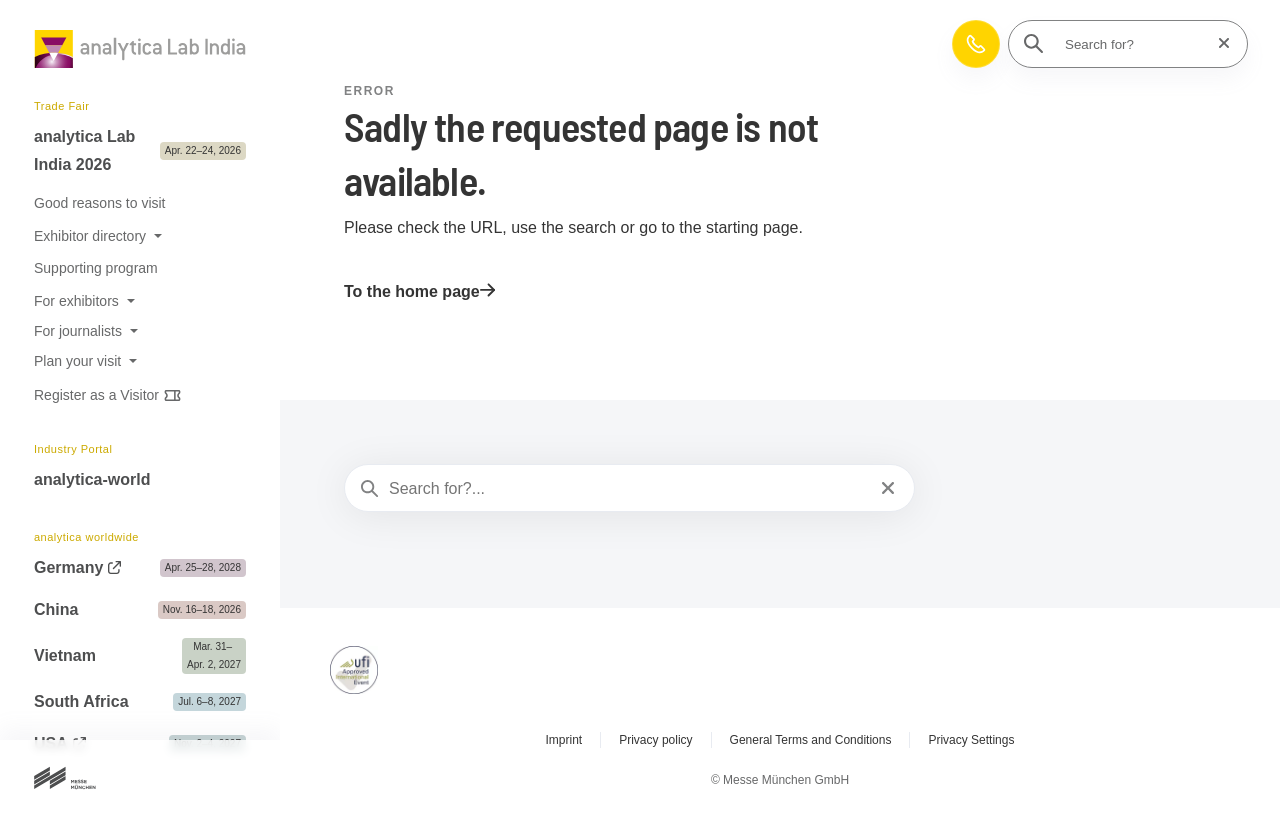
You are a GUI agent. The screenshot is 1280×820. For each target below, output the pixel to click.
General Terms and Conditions (811, 740)
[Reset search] (1218, 43)
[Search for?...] (627, 489)
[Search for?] (1134, 44)
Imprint (564, 740)
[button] (976, 44)
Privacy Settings (971, 740)
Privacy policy (655, 740)
